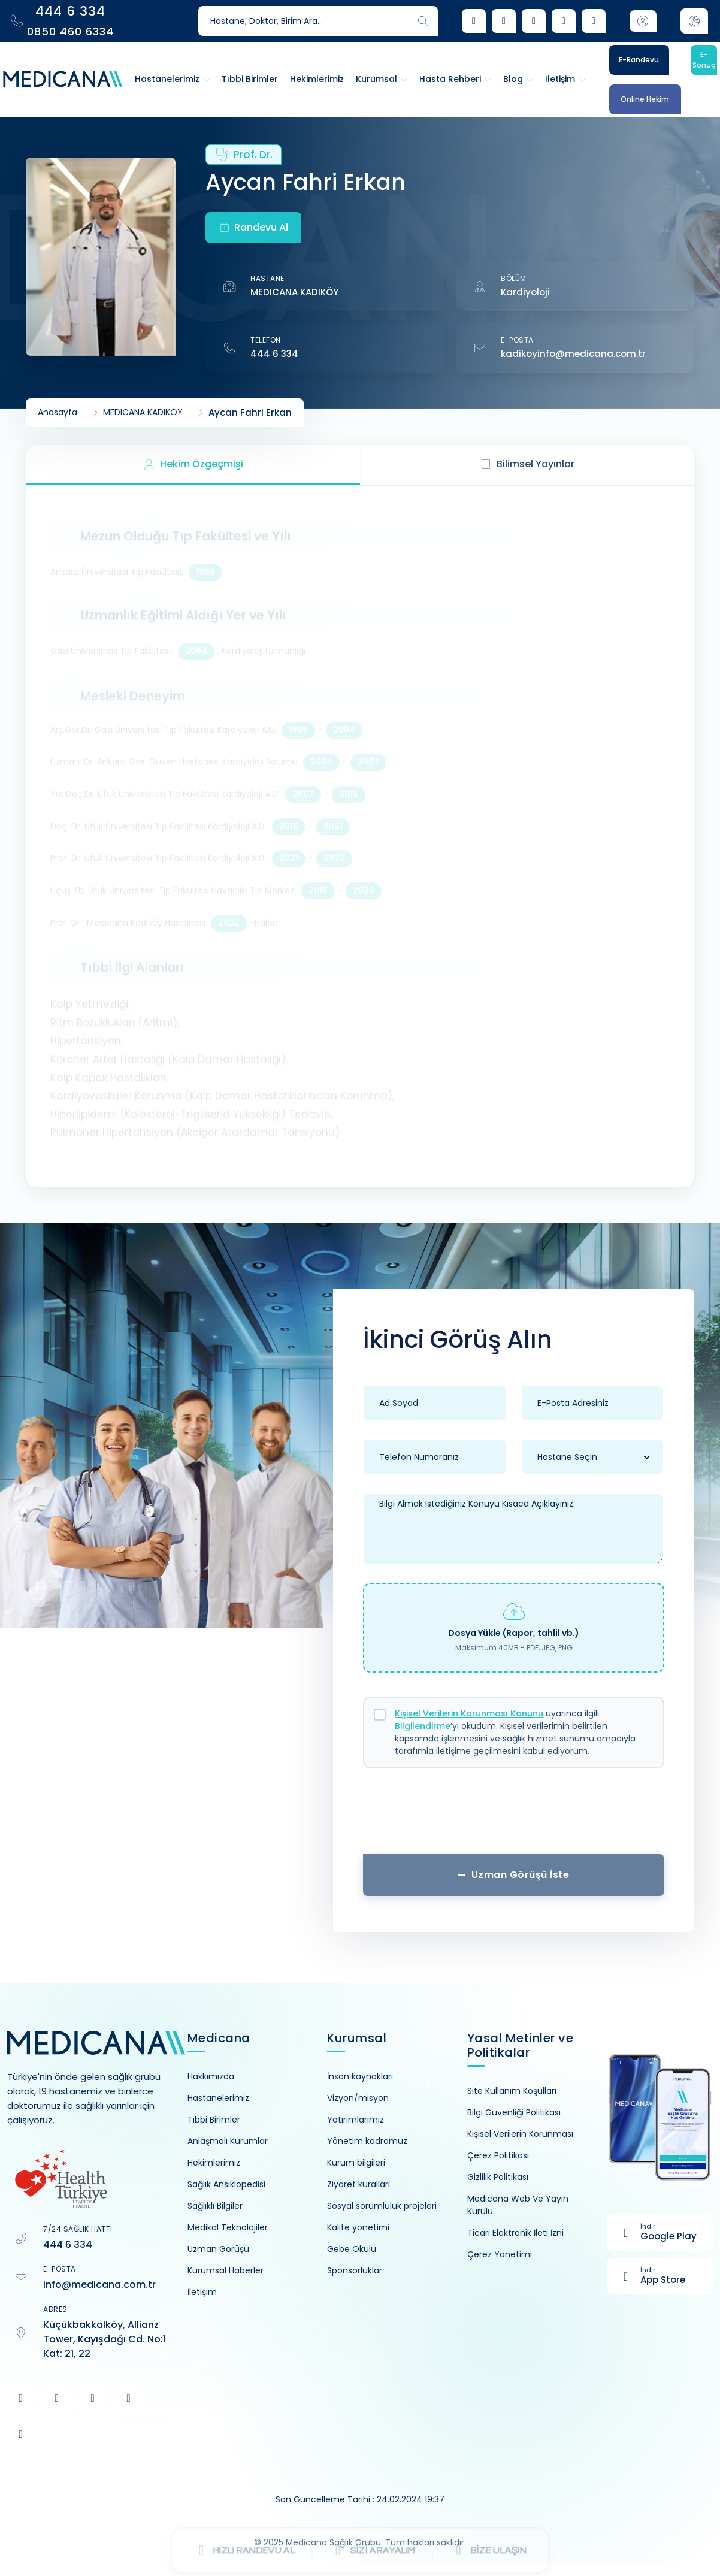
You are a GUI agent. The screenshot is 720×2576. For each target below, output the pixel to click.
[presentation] (514, 1816)
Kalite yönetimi (358, 2227)
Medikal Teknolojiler (227, 2227)
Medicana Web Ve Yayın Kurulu (517, 2205)
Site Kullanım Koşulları (511, 2091)
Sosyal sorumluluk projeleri (382, 2206)
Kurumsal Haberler (225, 2270)
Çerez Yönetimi (499, 2254)
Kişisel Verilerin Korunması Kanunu (469, 1713)
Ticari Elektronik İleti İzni (515, 2233)
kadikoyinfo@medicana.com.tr (573, 353)
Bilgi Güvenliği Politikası (514, 2112)
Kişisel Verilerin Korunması (520, 2134)
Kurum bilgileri (356, 2163)
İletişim (202, 2292)
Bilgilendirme (422, 1726)
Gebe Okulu (351, 2249)
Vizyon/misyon (358, 2098)
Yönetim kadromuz (367, 2141)
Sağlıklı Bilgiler (215, 2206)
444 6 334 (274, 353)
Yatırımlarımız (355, 2119)
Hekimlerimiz (213, 2163)
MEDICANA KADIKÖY (294, 292)
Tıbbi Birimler (213, 2119)
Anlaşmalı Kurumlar (227, 2141)
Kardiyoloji (525, 292)
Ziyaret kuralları (358, 2184)
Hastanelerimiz (218, 2098)
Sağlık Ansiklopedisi (226, 2184)
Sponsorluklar (354, 2270)
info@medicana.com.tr (99, 2284)
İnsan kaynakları (360, 2076)
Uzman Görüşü (218, 2249)
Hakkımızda (210, 2076)
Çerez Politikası (498, 2155)
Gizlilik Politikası (497, 2177)
